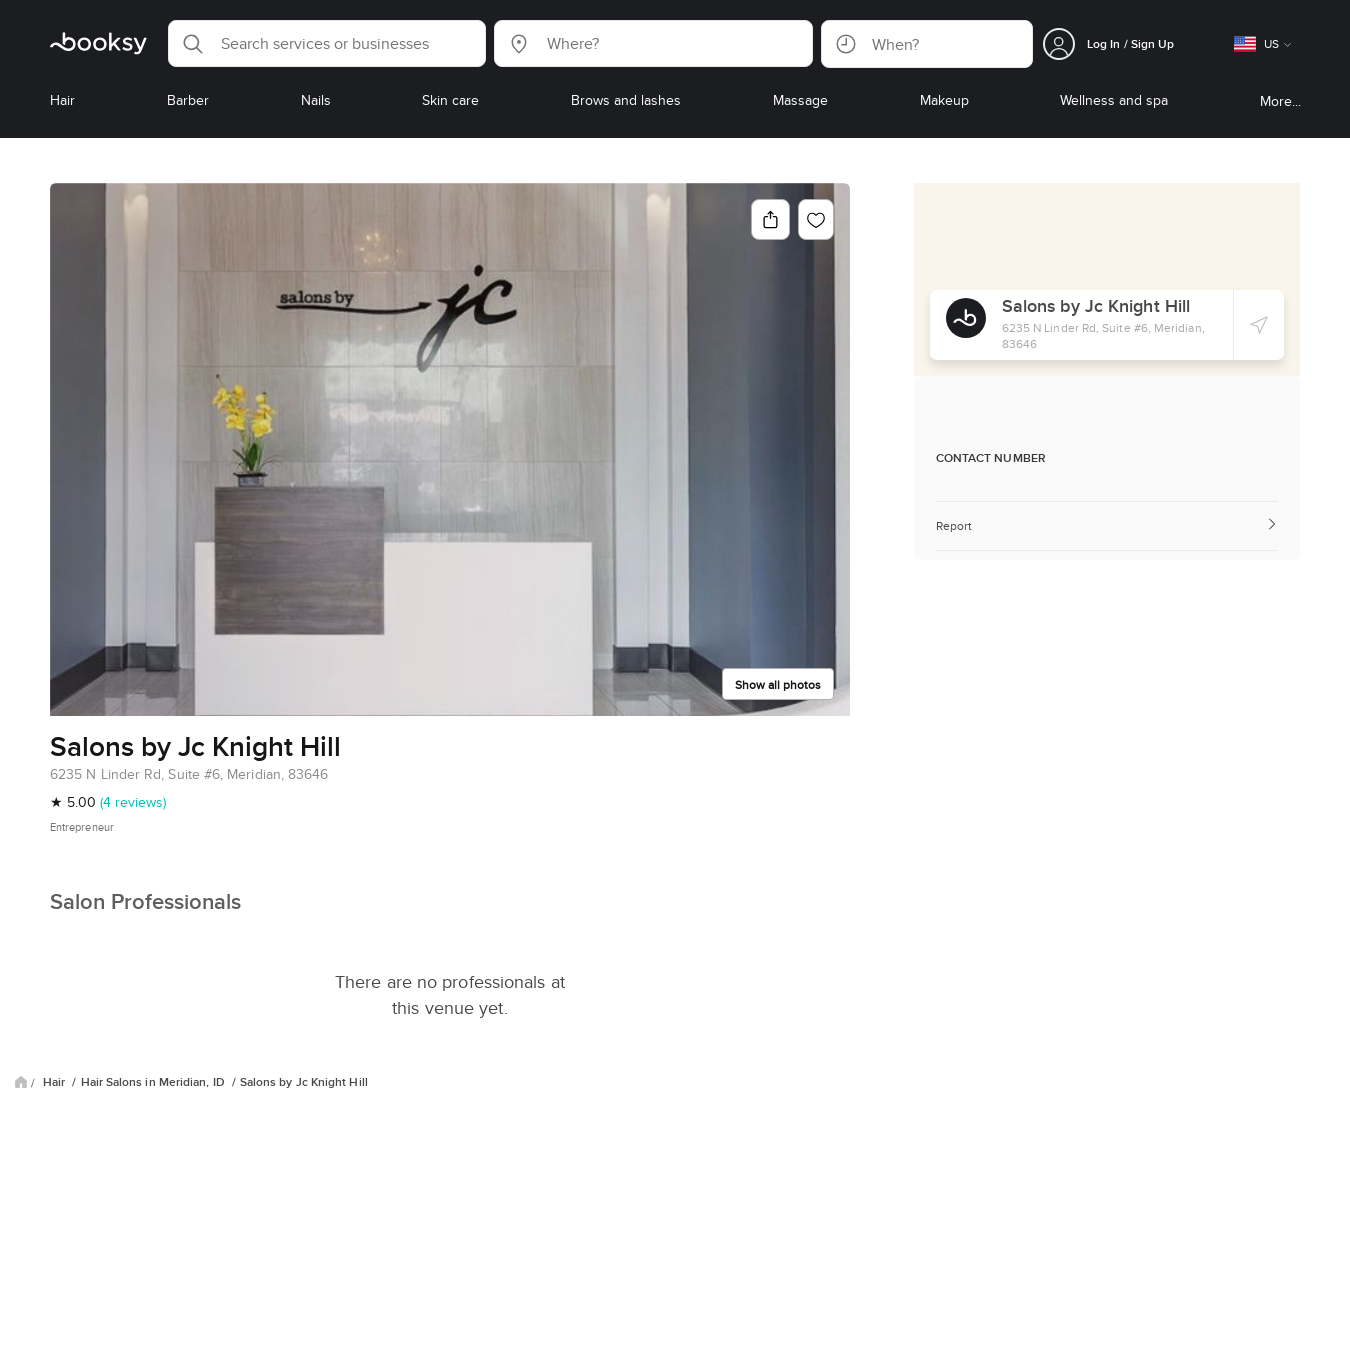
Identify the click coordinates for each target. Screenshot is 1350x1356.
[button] (327, 43)
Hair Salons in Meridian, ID (154, 1082)
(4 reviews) (133, 802)
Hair (55, 1082)
